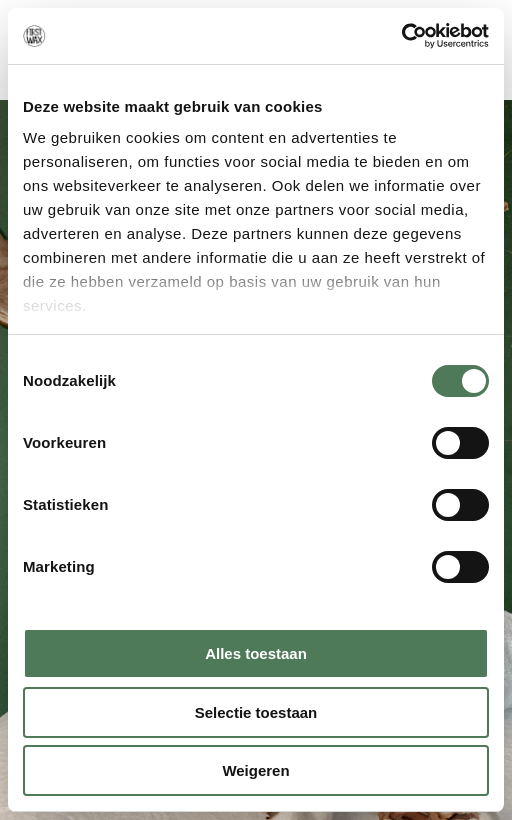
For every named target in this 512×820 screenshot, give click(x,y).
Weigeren (255, 770)
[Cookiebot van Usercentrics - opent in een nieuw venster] (401, 36)
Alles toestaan (256, 653)
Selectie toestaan (256, 712)
